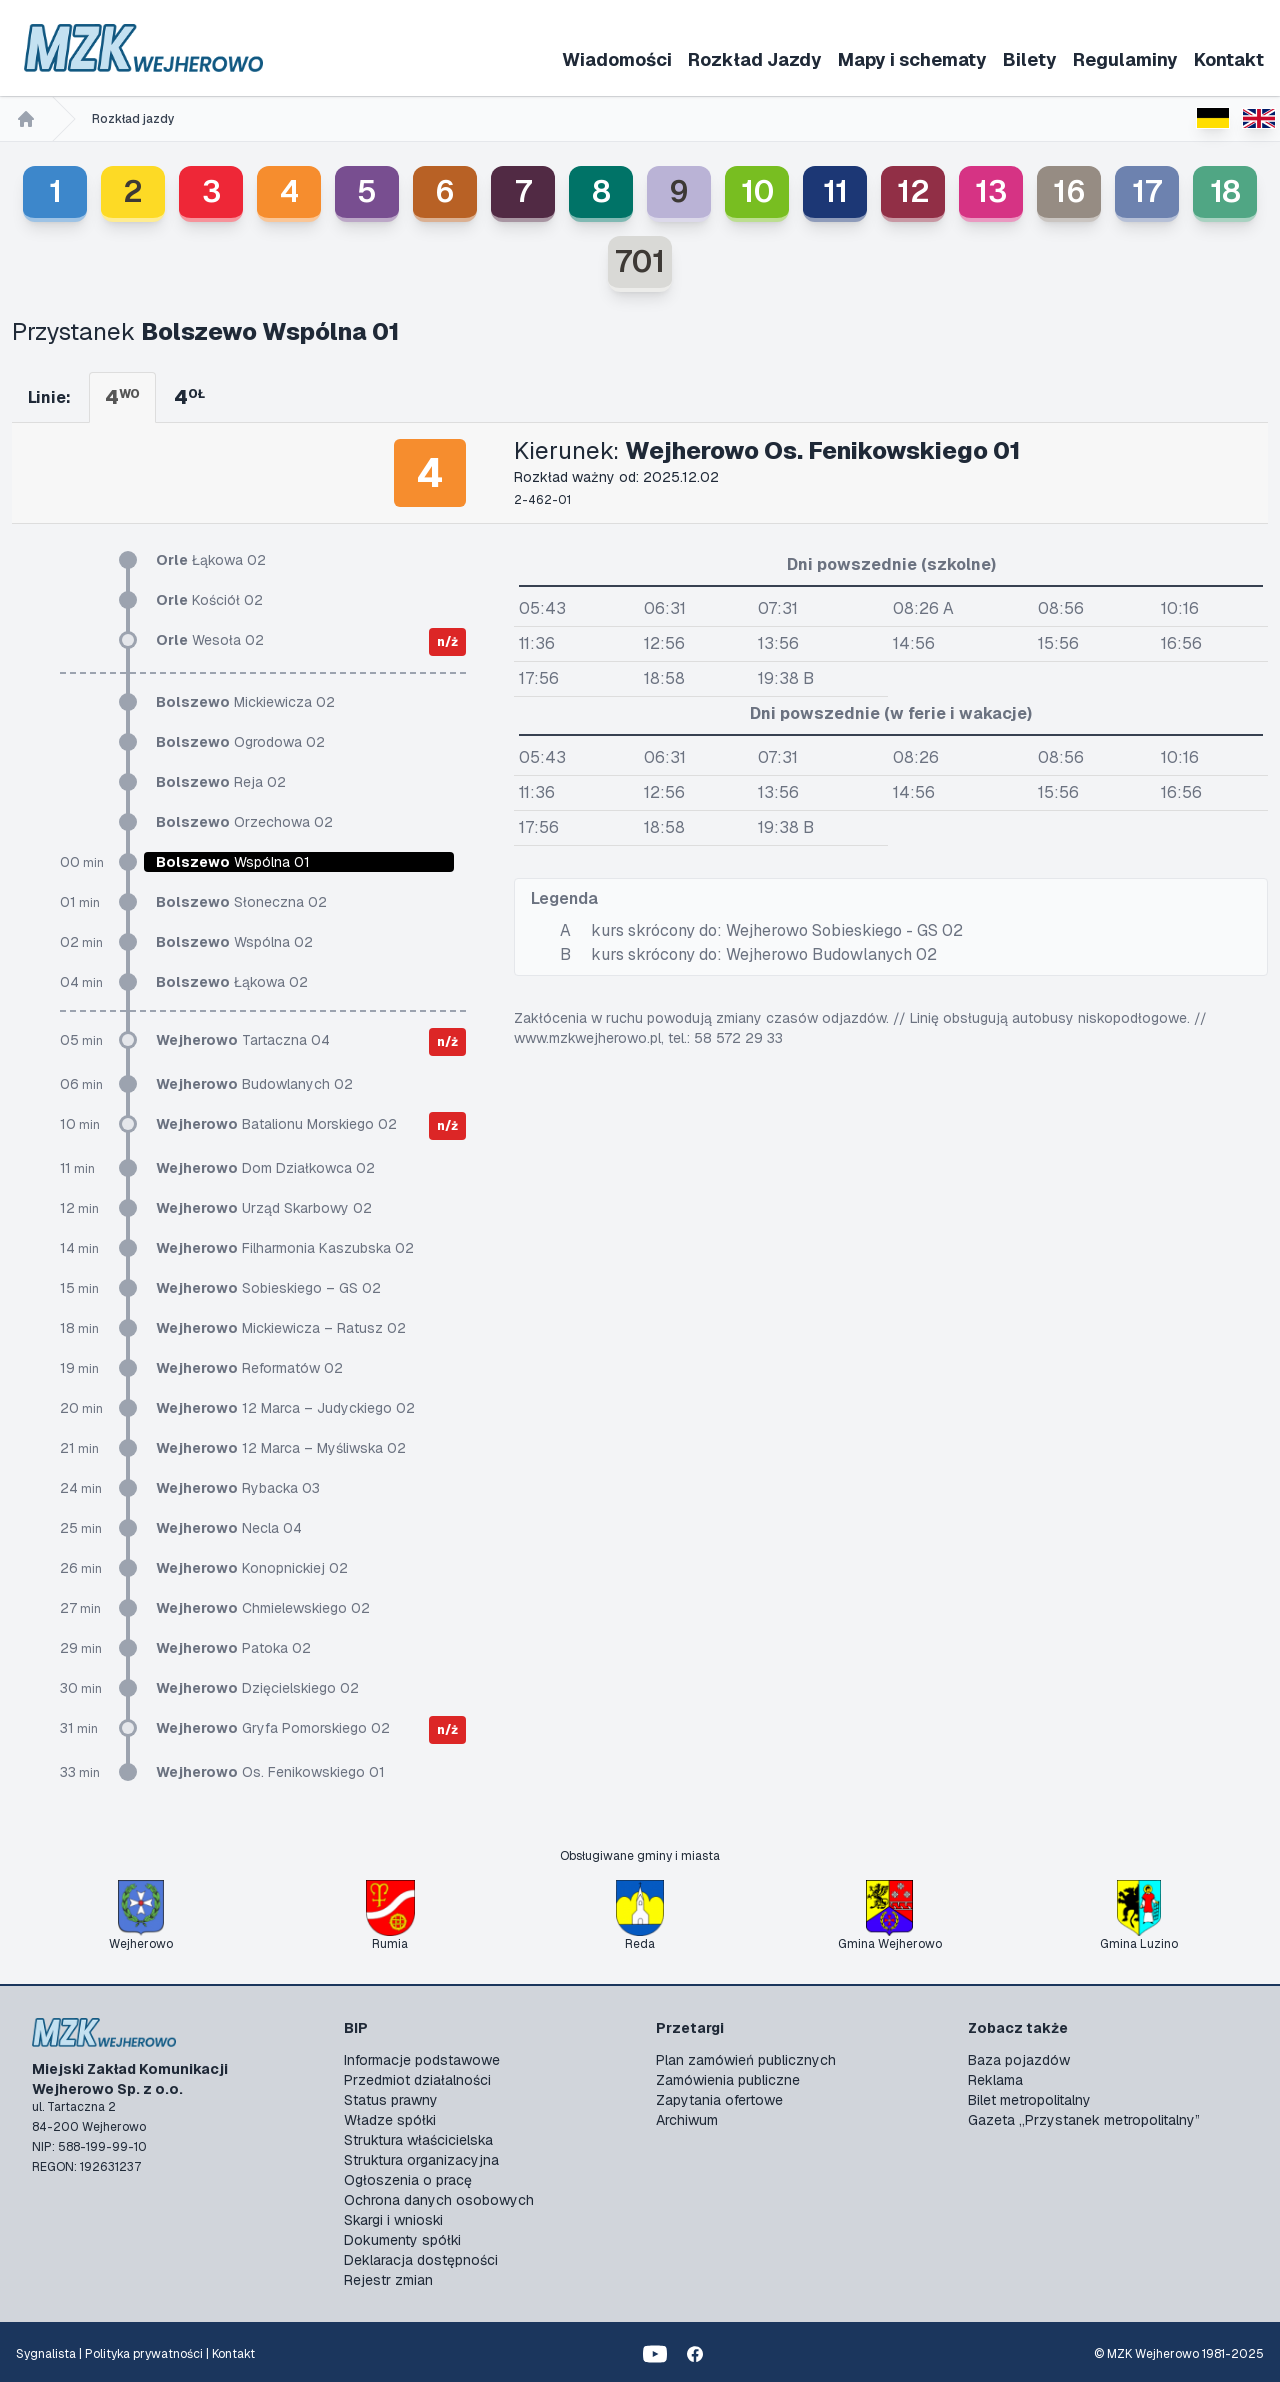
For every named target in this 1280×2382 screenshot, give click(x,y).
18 (1225, 191)
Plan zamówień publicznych (746, 2060)
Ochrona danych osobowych (439, 2200)
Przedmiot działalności (417, 2080)
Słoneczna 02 (241, 902)
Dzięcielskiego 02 (257, 1688)
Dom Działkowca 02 (265, 1168)
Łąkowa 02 (211, 560)
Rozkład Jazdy (755, 59)
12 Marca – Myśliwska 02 (281, 1448)
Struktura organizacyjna (421, 2160)
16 (1069, 191)
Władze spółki (390, 2120)
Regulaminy (1125, 59)
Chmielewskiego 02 (263, 1608)
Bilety (1030, 59)
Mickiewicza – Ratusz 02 (281, 1328)
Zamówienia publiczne (728, 2080)
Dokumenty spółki (402, 2240)
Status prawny (391, 2100)
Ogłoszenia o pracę (408, 2180)
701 (640, 261)
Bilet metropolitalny (1029, 2100)
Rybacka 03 (238, 1488)
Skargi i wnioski (393, 2220)
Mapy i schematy (912, 59)
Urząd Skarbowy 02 (264, 1208)
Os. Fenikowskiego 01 (270, 1772)
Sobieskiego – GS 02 (268, 1288)
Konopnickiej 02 (252, 1568)
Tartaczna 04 (243, 1040)
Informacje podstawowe (422, 2060)
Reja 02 (221, 782)
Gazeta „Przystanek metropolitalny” (1084, 2120)
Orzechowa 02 (244, 822)
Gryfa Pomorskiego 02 (273, 1728)
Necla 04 (229, 1528)
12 (913, 191)
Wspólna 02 (234, 942)
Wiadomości (617, 59)
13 (991, 191)
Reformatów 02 (249, 1368)
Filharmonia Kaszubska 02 (285, 1248)
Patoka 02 (233, 1648)
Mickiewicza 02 (245, 702)
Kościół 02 (209, 600)
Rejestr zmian (388, 2280)
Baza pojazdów (1019, 2060)
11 (835, 191)
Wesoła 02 (210, 640)
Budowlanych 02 (254, 1084)
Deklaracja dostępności (421, 2260)
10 (757, 191)
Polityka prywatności (144, 2354)
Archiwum (687, 2120)
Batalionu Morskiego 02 (276, 1124)
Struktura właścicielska (418, 2140)
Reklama (995, 2080)
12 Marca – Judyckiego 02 (285, 1408)
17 (1147, 191)
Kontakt (1229, 59)
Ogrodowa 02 (240, 742)
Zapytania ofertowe (719, 2100)
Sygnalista (46, 2354)
